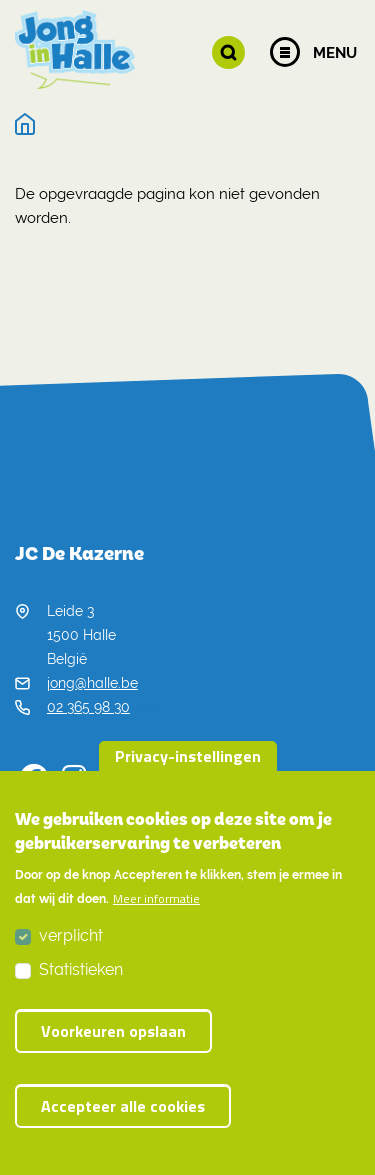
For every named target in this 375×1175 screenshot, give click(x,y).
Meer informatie (156, 904)
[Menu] (285, 52)
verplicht (71, 940)
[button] (228, 52)
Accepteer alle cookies (123, 1111)
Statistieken (81, 974)
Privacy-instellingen (188, 761)
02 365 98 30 (100, 707)
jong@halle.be (92, 683)
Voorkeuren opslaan (113, 1036)
